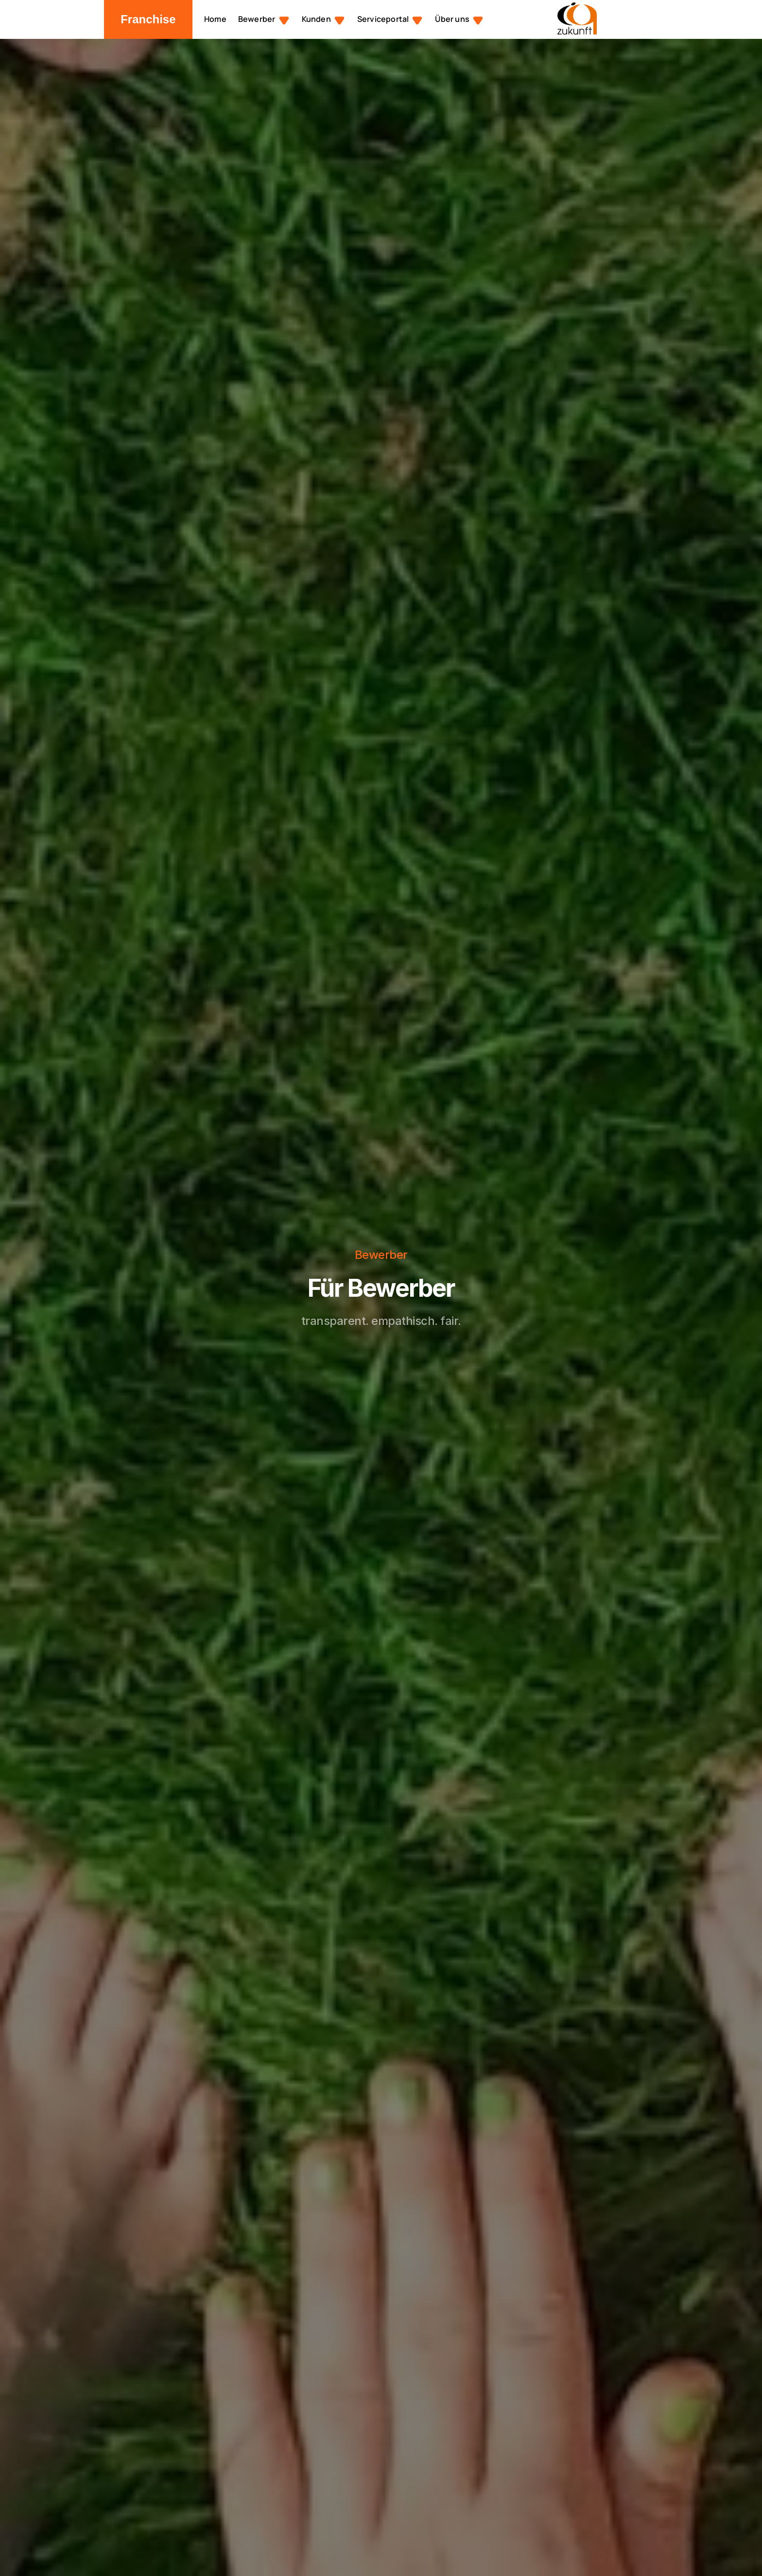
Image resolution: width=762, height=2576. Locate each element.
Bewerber (257, 19)
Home (215, 19)
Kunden (316, 19)
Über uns (452, 19)
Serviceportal (383, 19)
